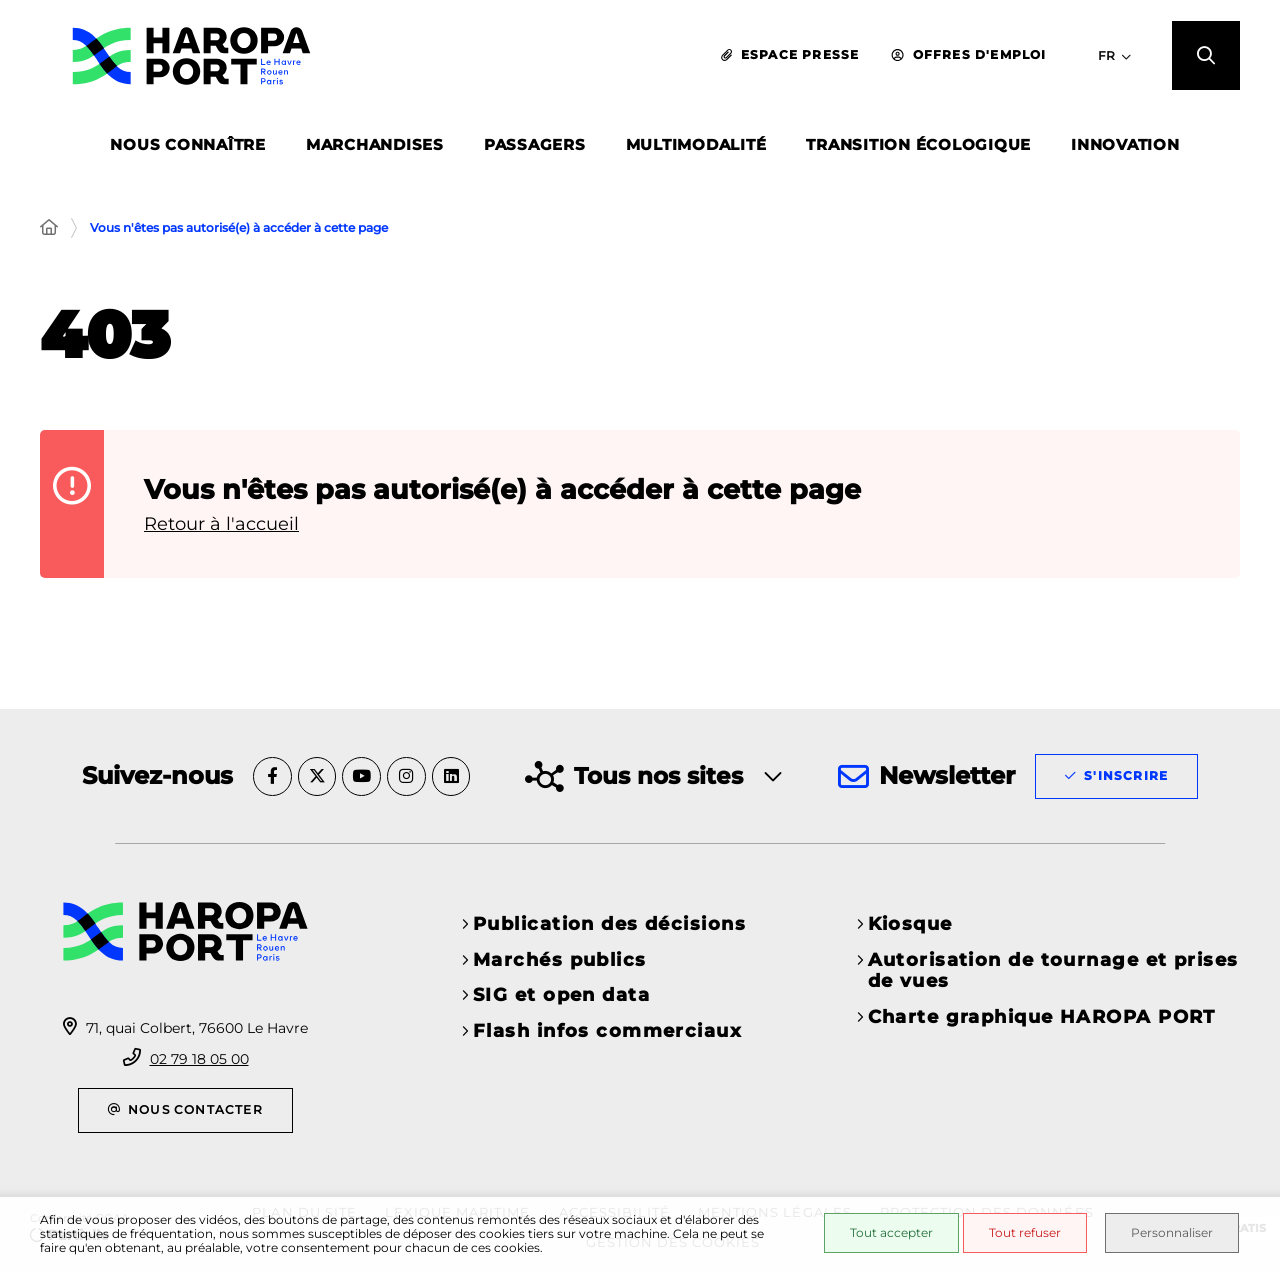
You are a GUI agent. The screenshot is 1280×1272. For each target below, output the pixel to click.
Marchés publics (560, 960)
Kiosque (910, 924)
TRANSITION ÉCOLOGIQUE (918, 148)
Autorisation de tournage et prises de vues (1053, 971)
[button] (1200, 59)
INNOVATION (1125, 148)
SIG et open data (561, 995)
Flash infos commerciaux (607, 1031)
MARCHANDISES (375, 148)
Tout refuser (1019, 1233)
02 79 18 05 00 (199, 1059)
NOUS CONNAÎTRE (188, 148)
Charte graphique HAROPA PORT (1042, 1017)
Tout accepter (884, 1233)
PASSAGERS (535, 148)
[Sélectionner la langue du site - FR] (1103, 58)
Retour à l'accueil (221, 524)
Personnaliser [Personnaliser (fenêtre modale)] (1173, 1233)
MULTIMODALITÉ (696, 148)
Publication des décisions (609, 924)
